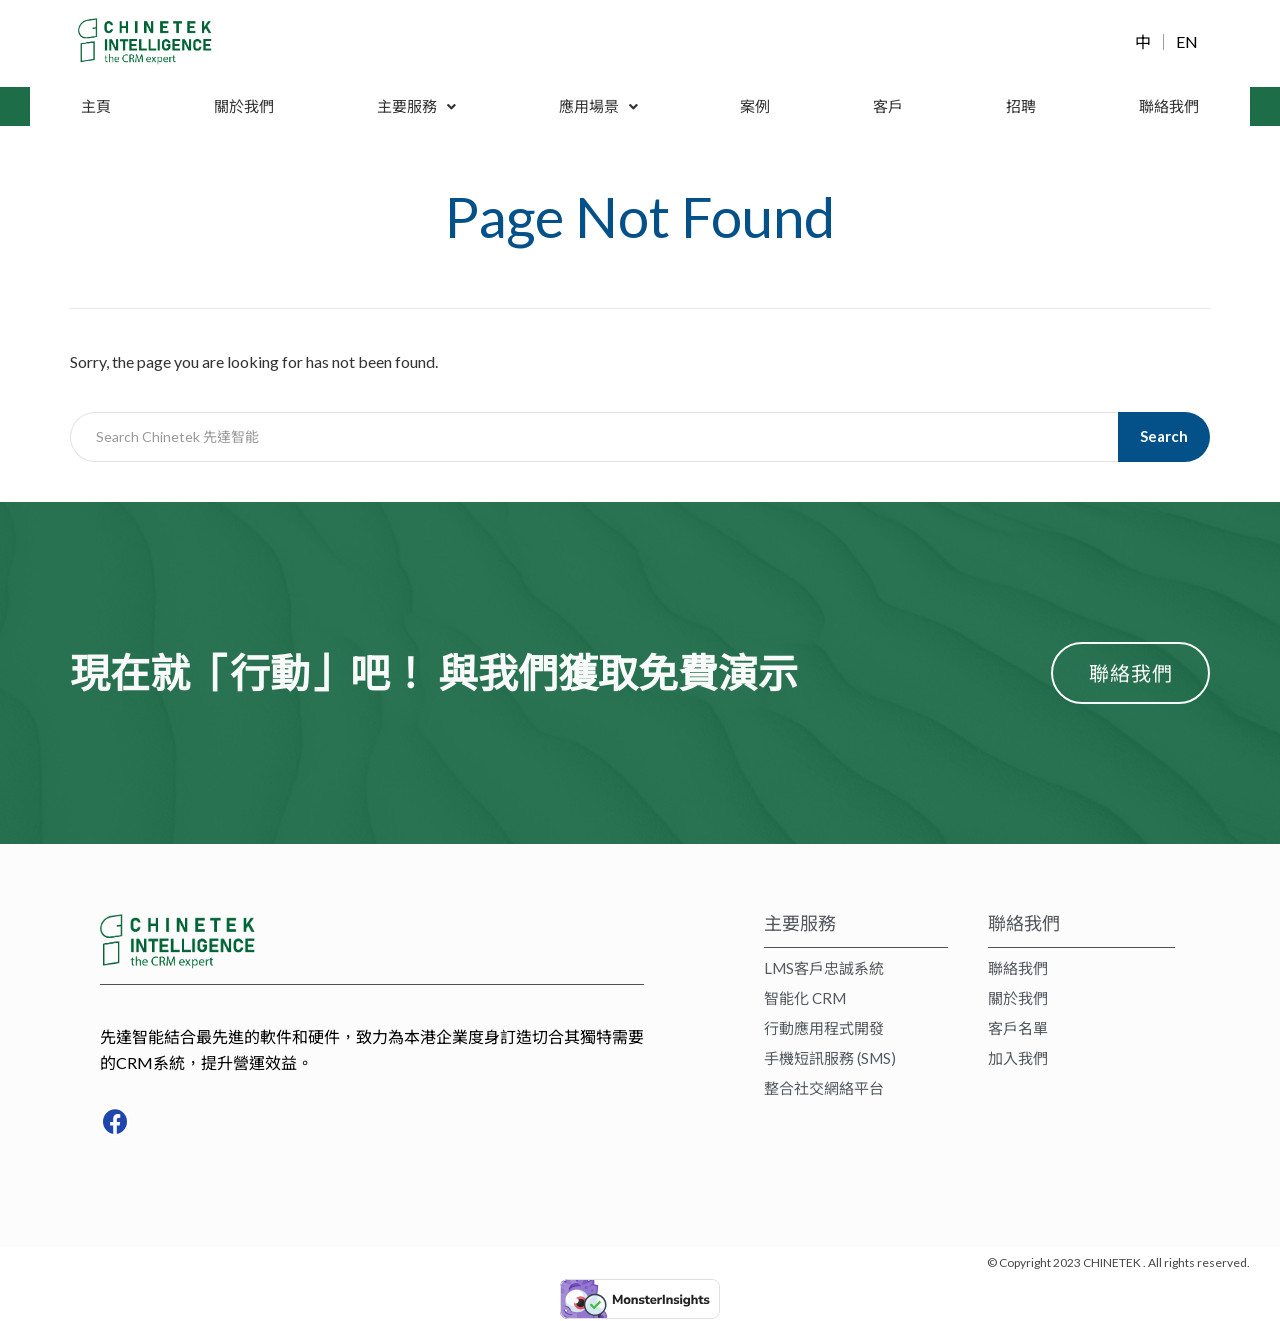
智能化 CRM (805, 1001)
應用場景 (599, 106)
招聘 (1020, 106)
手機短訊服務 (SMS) (830, 1061)
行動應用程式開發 (824, 1031)
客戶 (889, 106)
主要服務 (416, 106)
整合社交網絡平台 (824, 1091)
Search (1166, 437)
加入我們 (1018, 1061)
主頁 (96, 106)
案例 (757, 106)
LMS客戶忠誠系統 (824, 971)
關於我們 (244, 106)
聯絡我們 (1168, 106)
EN (1187, 42)
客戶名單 (1018, 1031)
